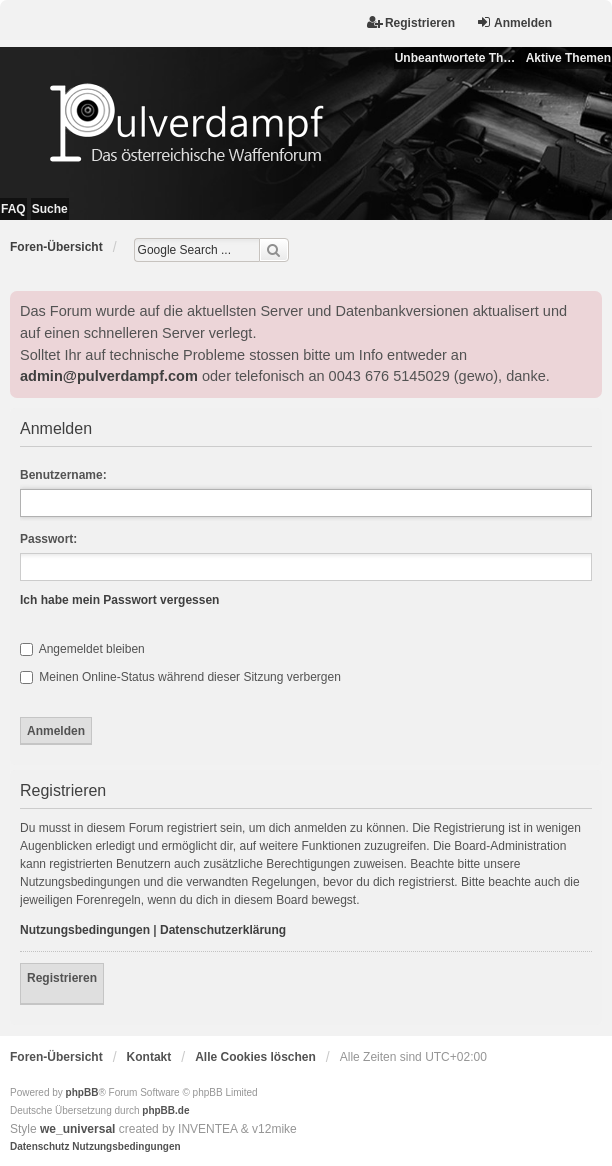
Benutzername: (63, 475)
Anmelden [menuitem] (514, 22)
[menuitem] (39, 1147)
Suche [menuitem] (50, 209)
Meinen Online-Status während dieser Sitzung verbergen (180, 677)
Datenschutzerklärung (223, 930)
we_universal (77, 1129)
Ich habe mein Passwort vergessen (119, 600)
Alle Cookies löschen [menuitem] (255, 1057)
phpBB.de (165, 1110)
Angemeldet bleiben (82, 649)
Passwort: (48, 539)
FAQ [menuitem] (13, 209)
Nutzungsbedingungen (85, 930)
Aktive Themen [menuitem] (568, 58)
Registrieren (62, 978)
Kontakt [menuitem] (149, 1057)
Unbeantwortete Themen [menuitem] (458, 58)
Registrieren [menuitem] (411, 22)
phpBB (82, 1092)
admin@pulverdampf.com (109, 376)
